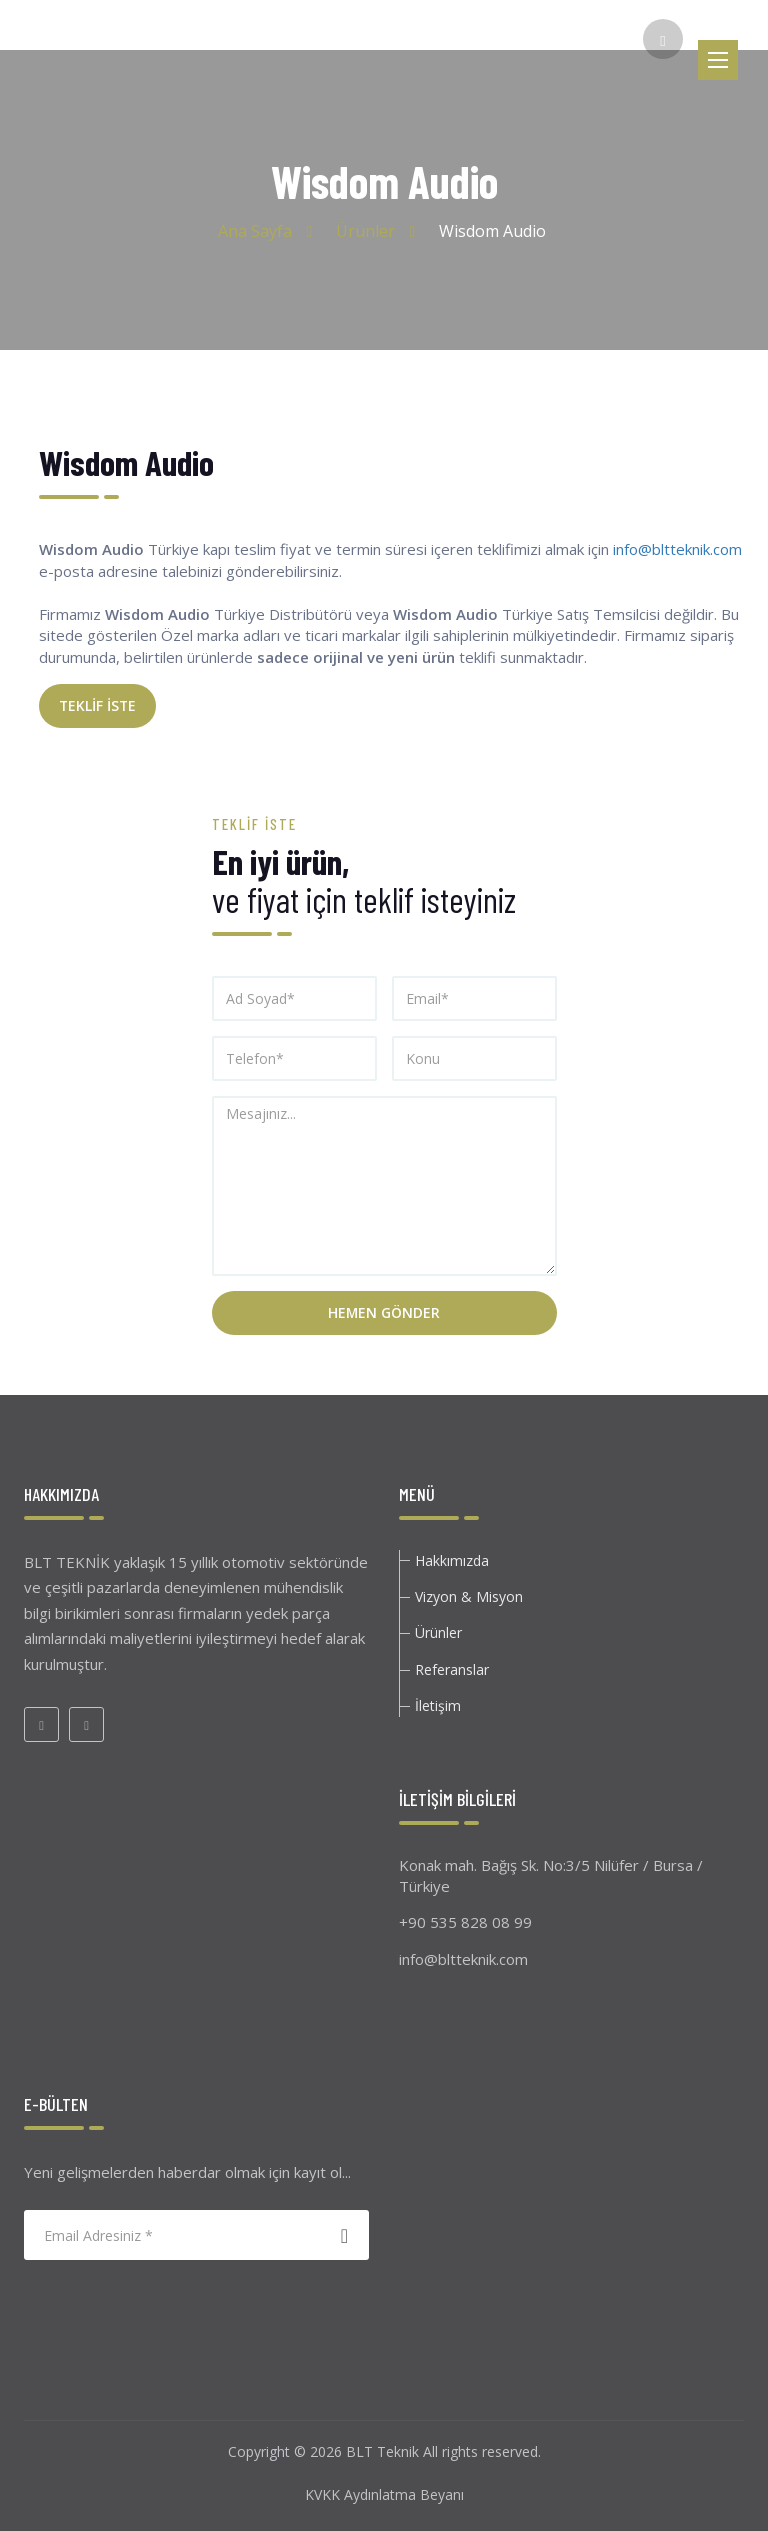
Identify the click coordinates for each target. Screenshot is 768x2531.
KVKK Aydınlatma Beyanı (384, 2494)
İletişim (438, 1705)
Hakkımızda (452, 1560)
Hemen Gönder (384, 1312)
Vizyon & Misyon (469, 1596)
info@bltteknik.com (677, 549)
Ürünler (365, 231)
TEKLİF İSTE (97, 705)
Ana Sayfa (255, 231)
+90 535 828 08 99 (465, 1922)
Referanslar (452, 1669)
